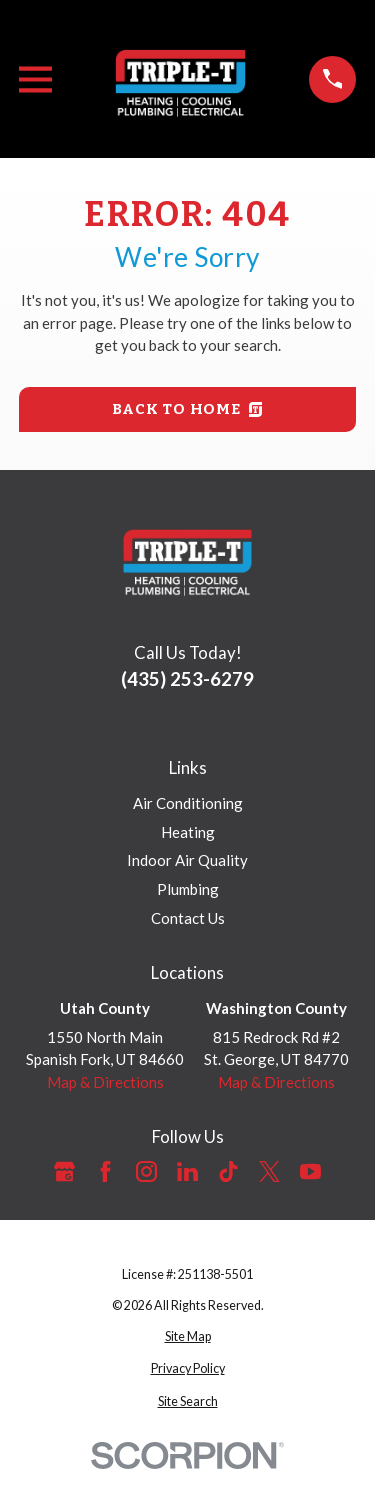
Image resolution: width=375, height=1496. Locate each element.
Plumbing (188, 889)
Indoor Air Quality (187, 860)
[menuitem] (188, 1337)
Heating (188, 832)
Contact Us (188, 918)
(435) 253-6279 (187, 678)
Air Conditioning (188, 803)
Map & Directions (105, 1082)
